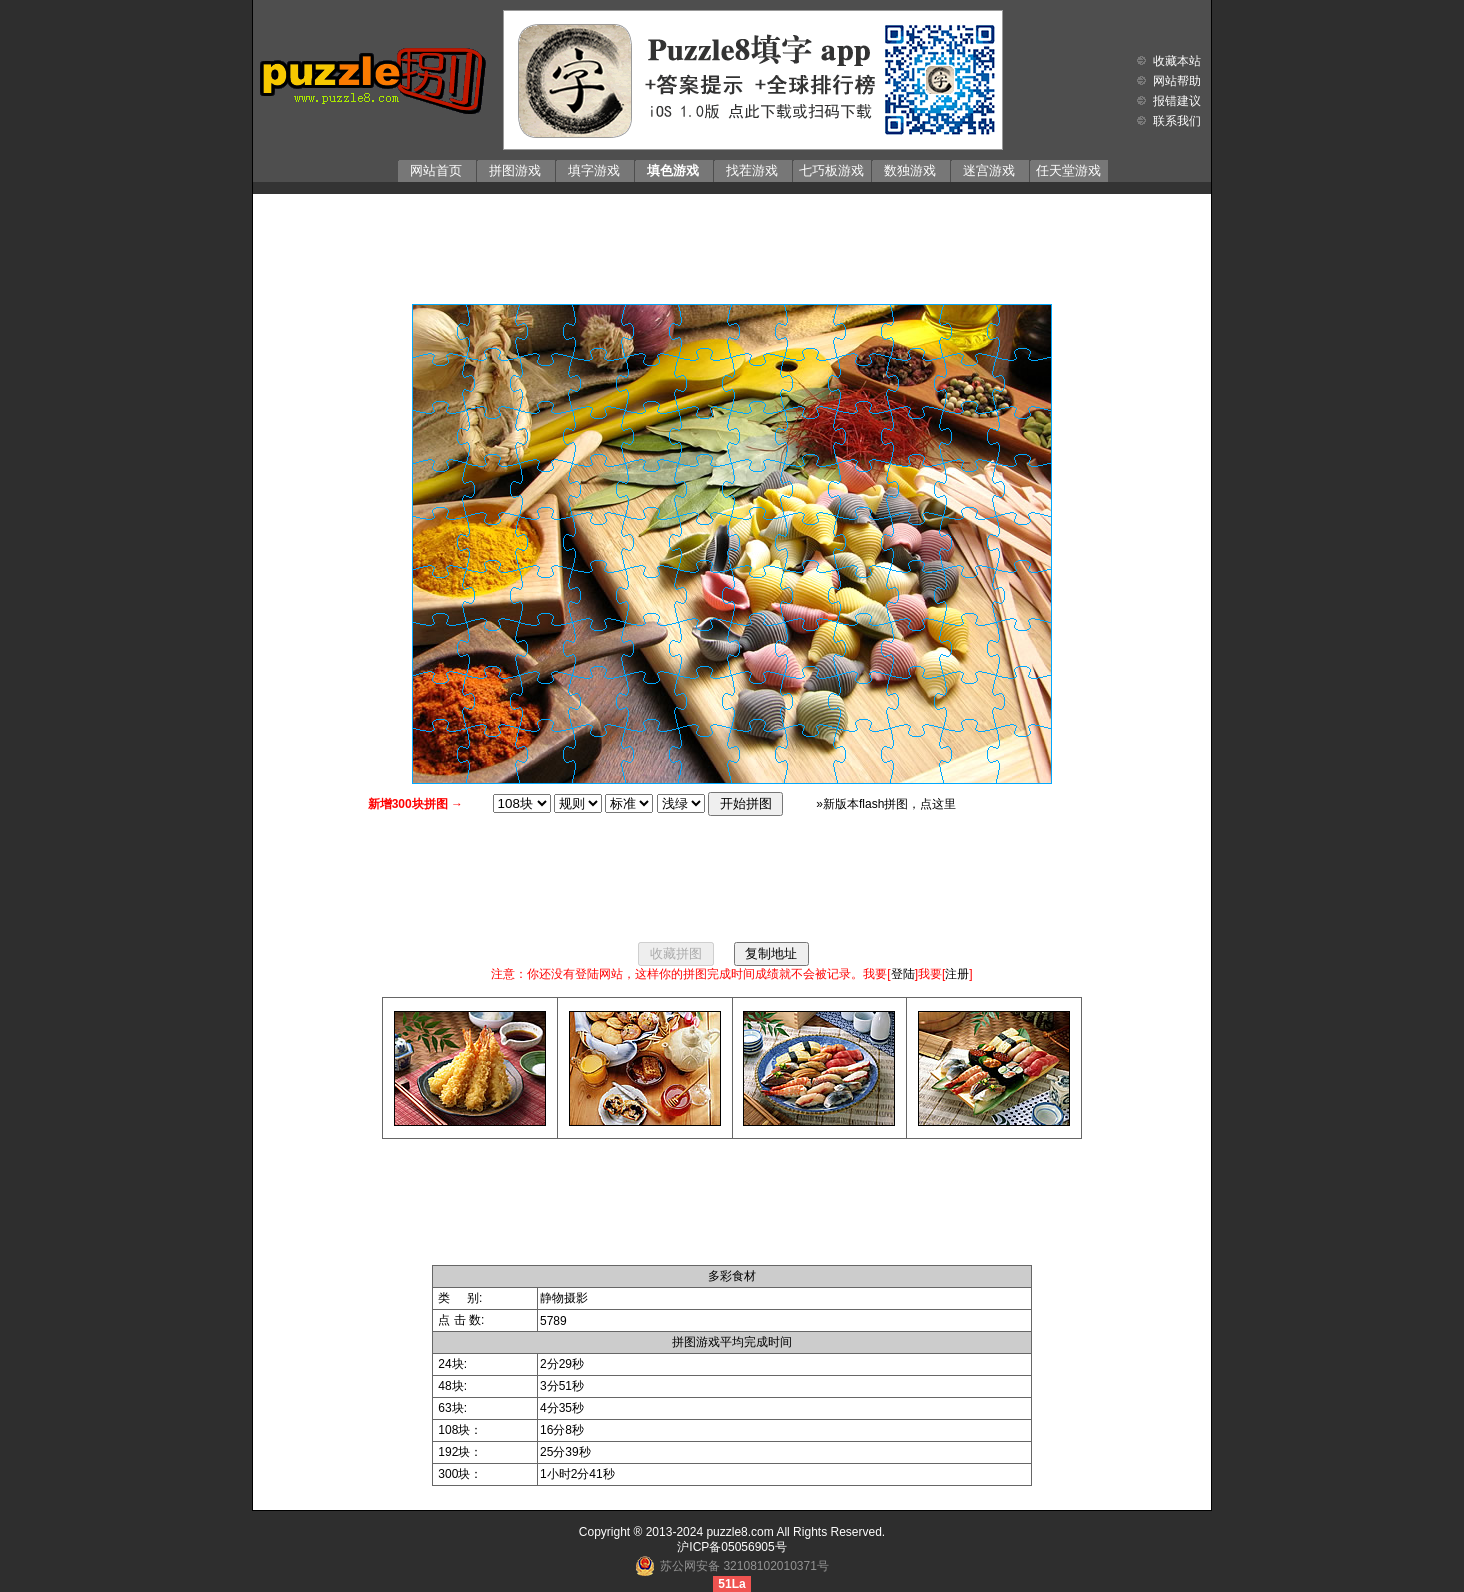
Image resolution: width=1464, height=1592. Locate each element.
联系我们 (1177, 121)
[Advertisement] (732, 244)
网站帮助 (1177, 81)
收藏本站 (1177, 61)
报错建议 (1177, 101)
